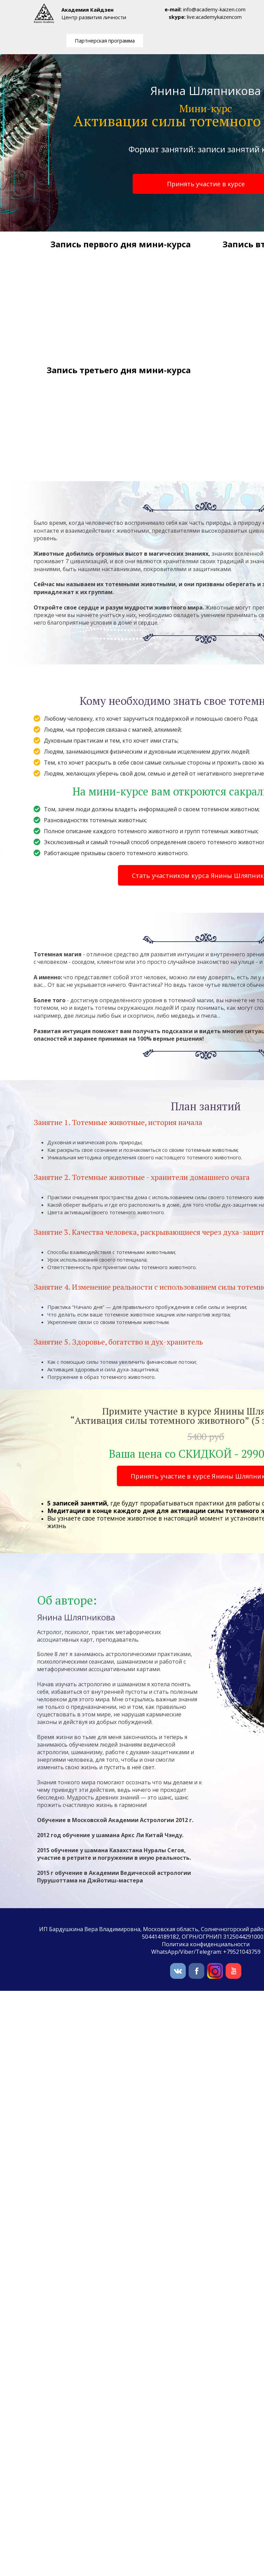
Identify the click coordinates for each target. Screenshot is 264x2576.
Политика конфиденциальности (206, 1944)
